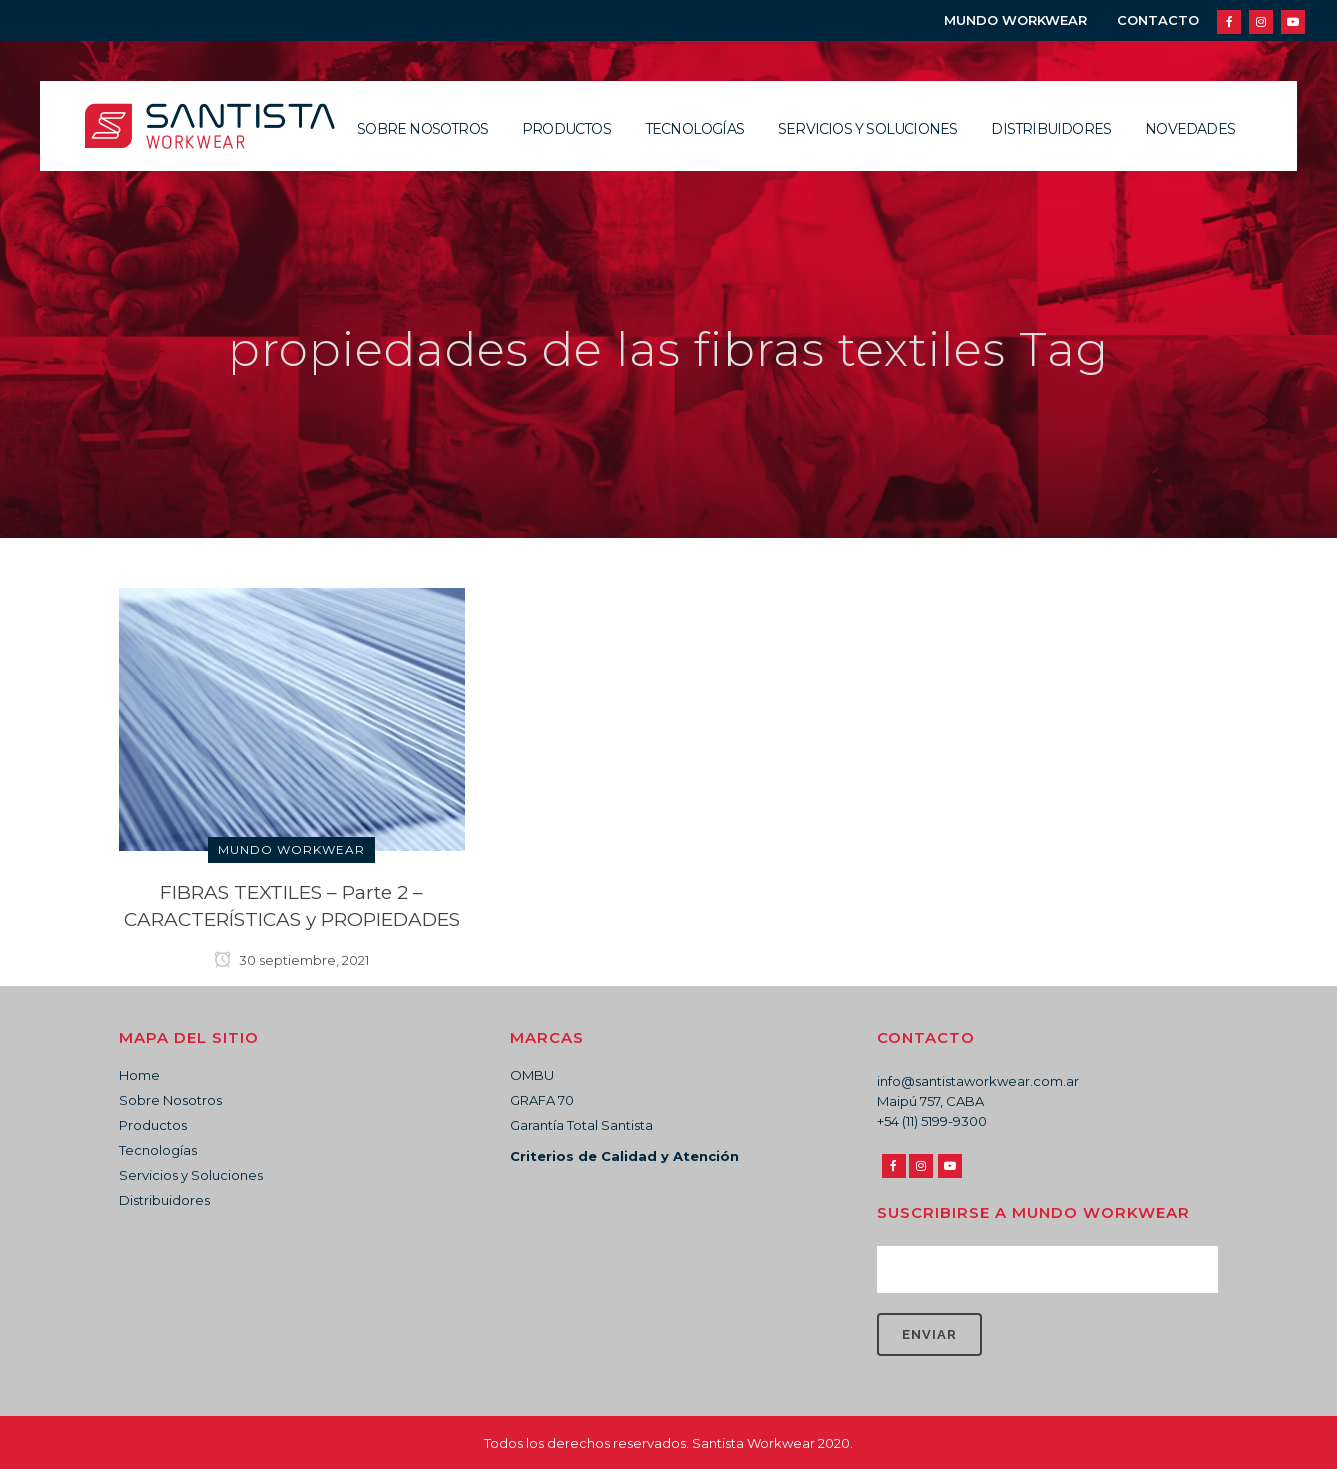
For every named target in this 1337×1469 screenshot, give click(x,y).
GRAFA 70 (542, 1100)
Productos (153, 1125)
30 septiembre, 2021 (291, 960)
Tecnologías (158, 1150)
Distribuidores (164, 1200)
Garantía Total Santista (581, 1125)
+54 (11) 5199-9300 (932, 1121)
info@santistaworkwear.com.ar (978, 1081)
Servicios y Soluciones (191, 1175)
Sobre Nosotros (170, 1100)
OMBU (532, 1075)
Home (139, 1075)
